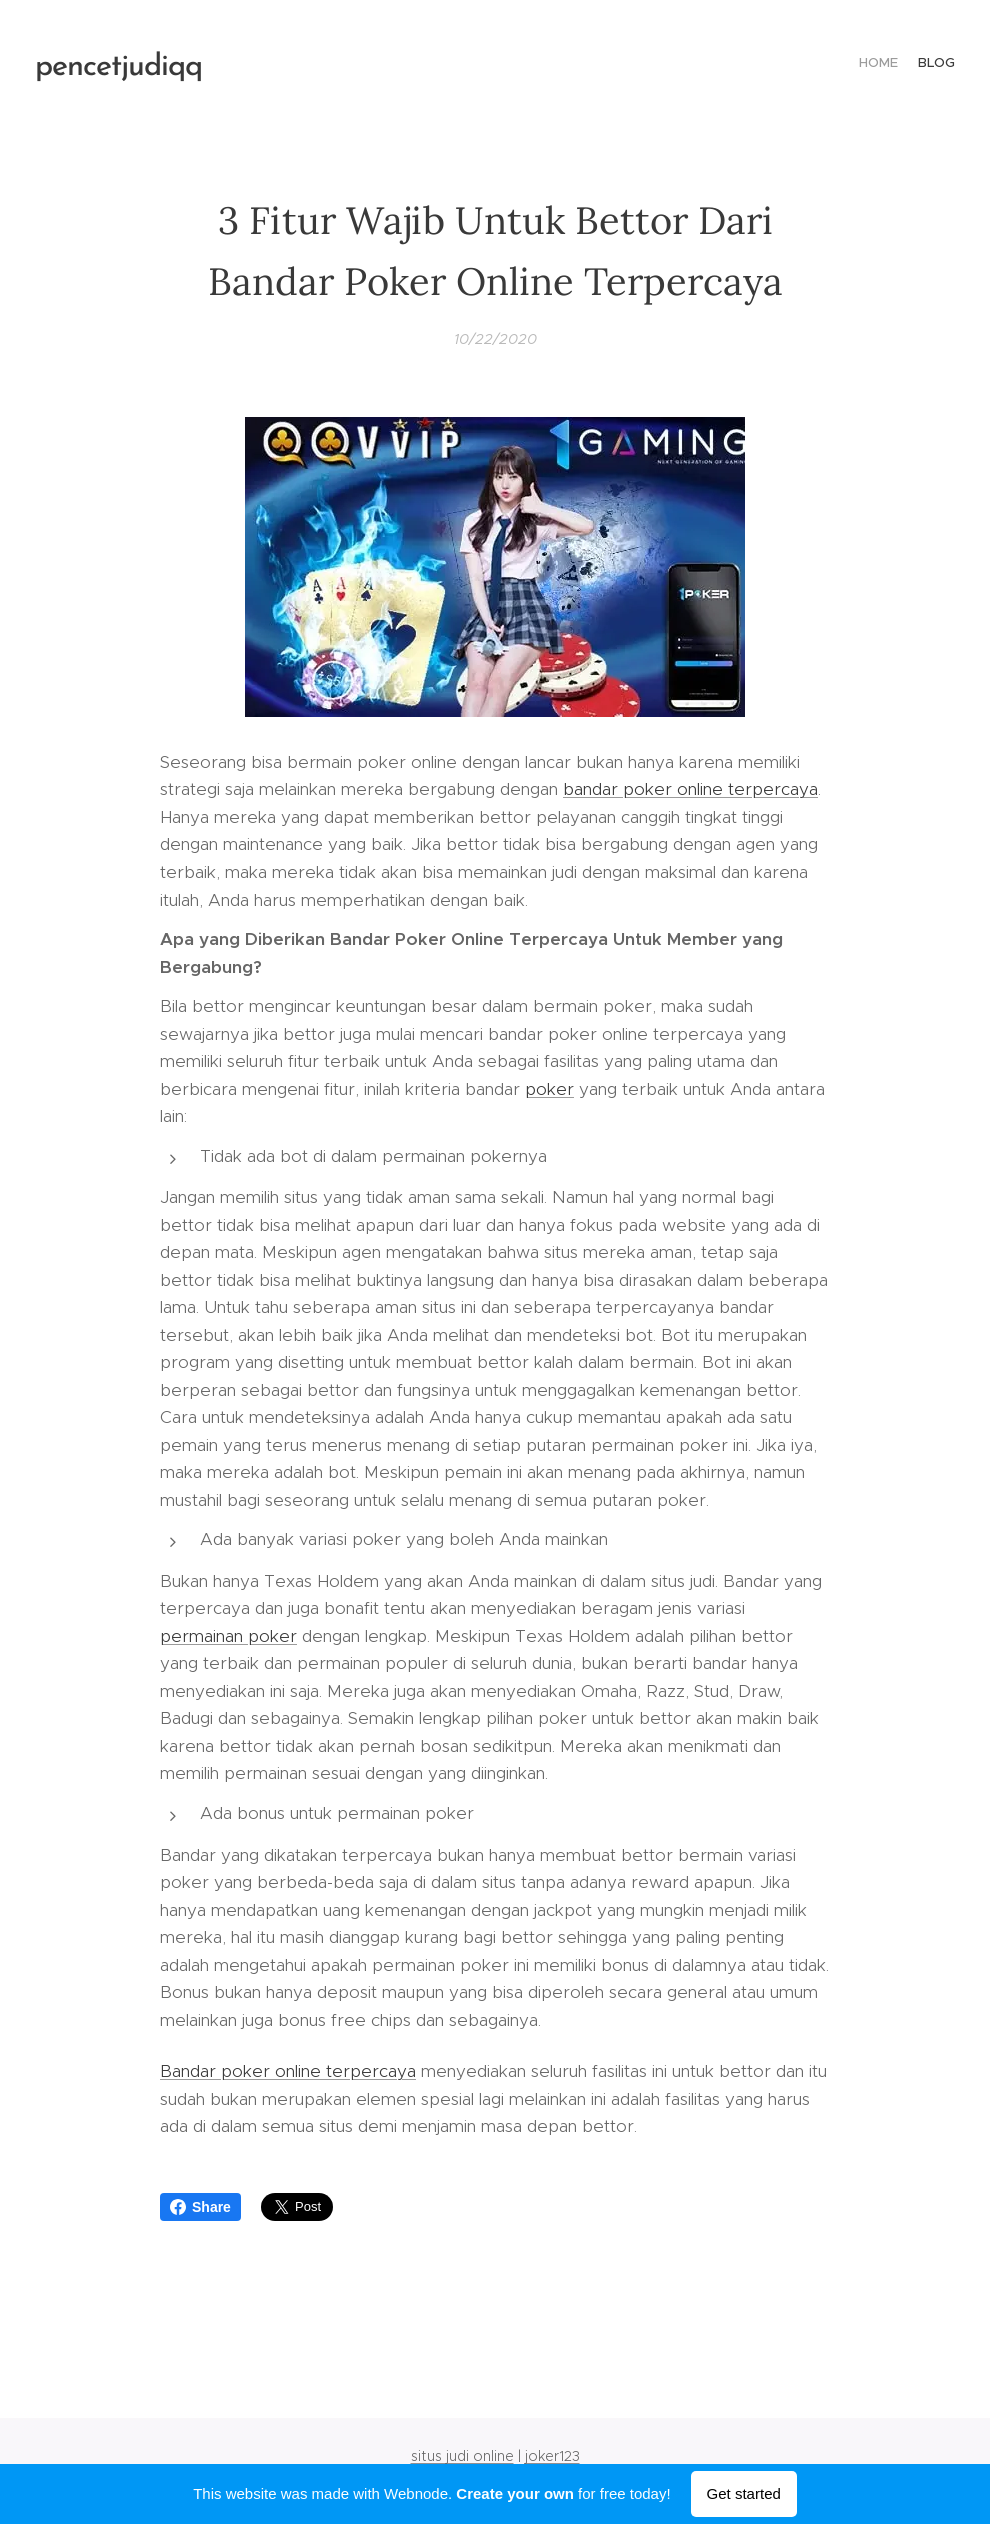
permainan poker (228, 1636)
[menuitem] (937, 65)
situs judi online (462, 2456)
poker (549, 1089)
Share (200, 2207)
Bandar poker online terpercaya (288, 2071)
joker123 (552, 2456)
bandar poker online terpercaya (690, 789)
